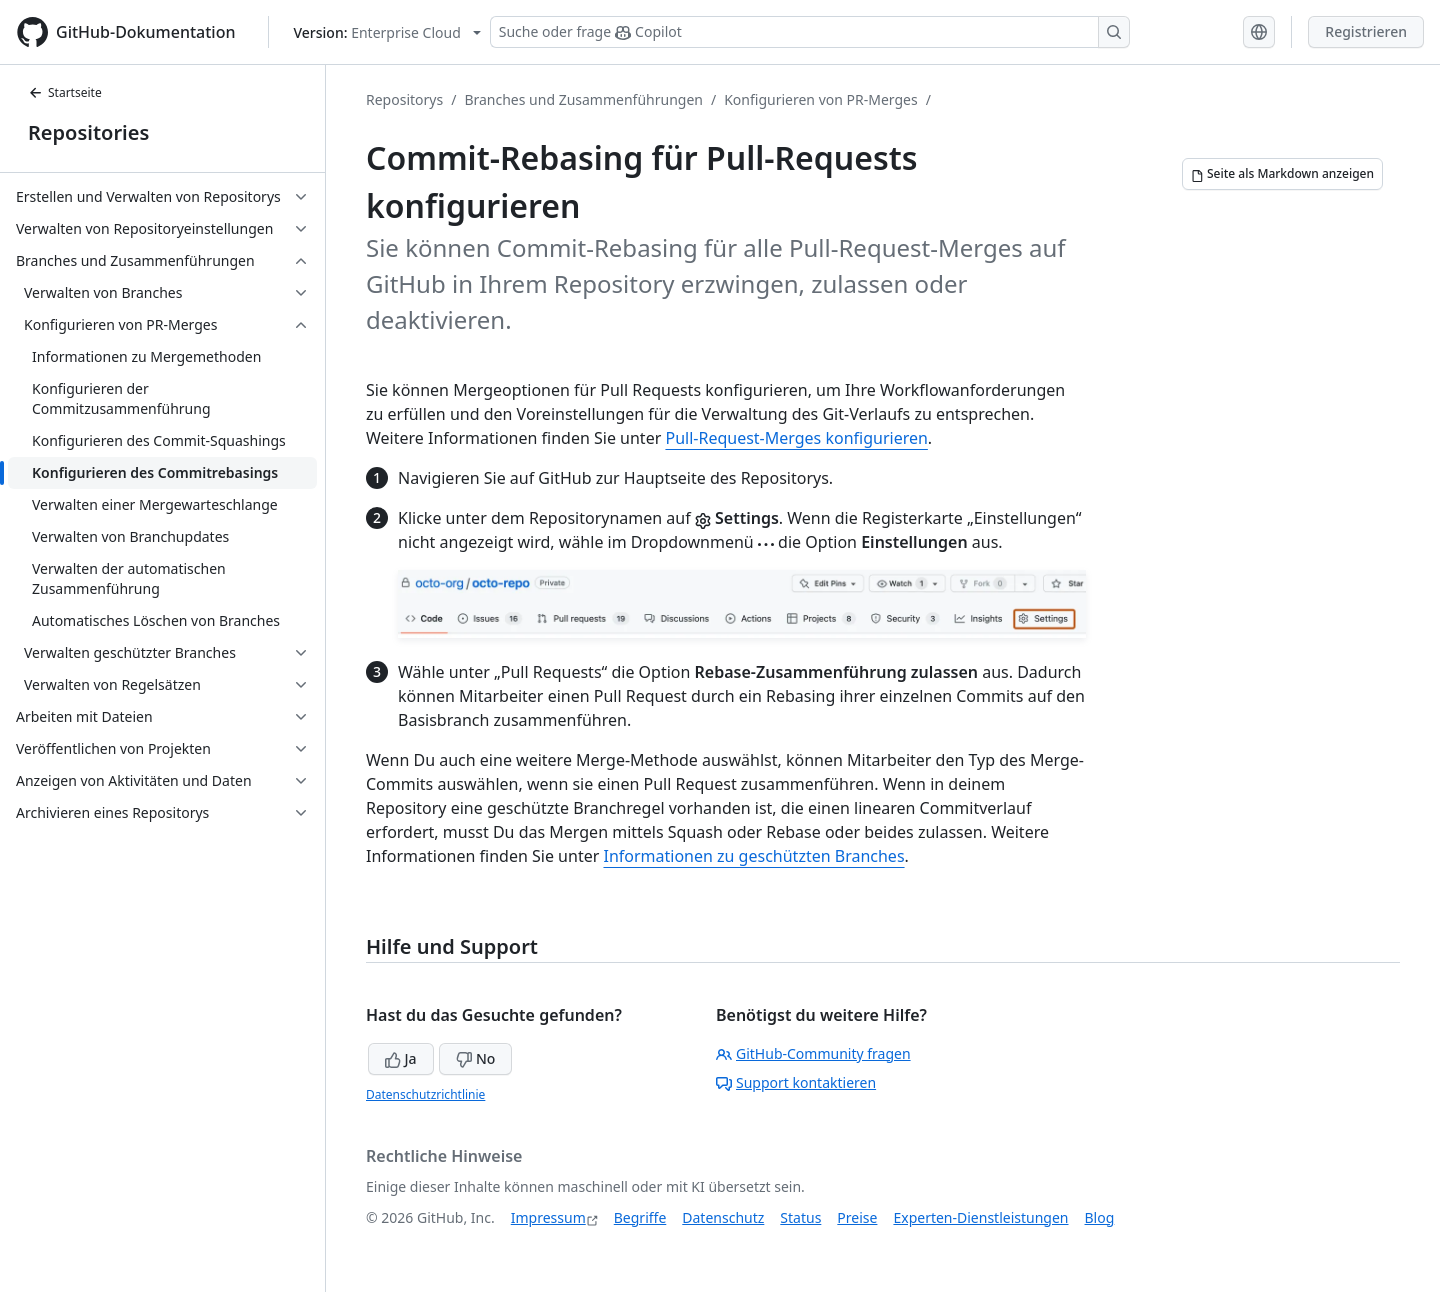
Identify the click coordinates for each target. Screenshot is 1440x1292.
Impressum (548, 1217)
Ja (401, 1058)
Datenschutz (723, 1217)
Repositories (88, 132)
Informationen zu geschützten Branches (753, 856)
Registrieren (1366, 31)
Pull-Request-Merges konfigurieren (796, 438)
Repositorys (404, 99)
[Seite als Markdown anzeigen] (1282, 174)
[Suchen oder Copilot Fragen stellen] (810, 32)
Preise (857, 1217)
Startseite (65, 92)
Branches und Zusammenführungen (583, 99)
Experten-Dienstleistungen (980, 1217)
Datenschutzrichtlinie (425, 1094)
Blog (1100, 1217)
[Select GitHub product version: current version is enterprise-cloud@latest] (387, 32)
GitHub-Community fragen (813, 1053)
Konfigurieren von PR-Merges (820, 99)
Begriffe (640, 1217)
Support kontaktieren (796, 1082)
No (475, 1058)
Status (800, 1217)
